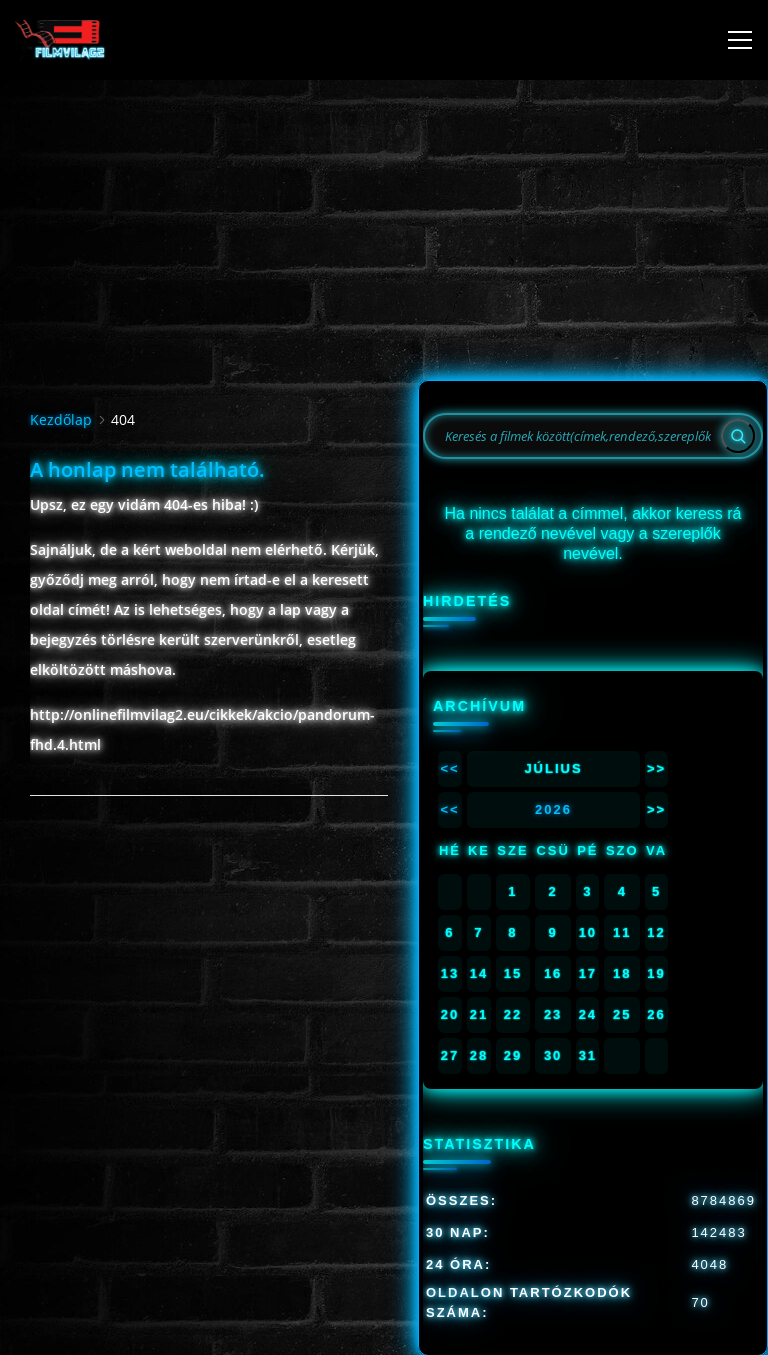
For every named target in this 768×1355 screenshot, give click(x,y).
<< (449, 768)
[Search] (738, 436)
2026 (553, 809)
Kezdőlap (61, 419)
